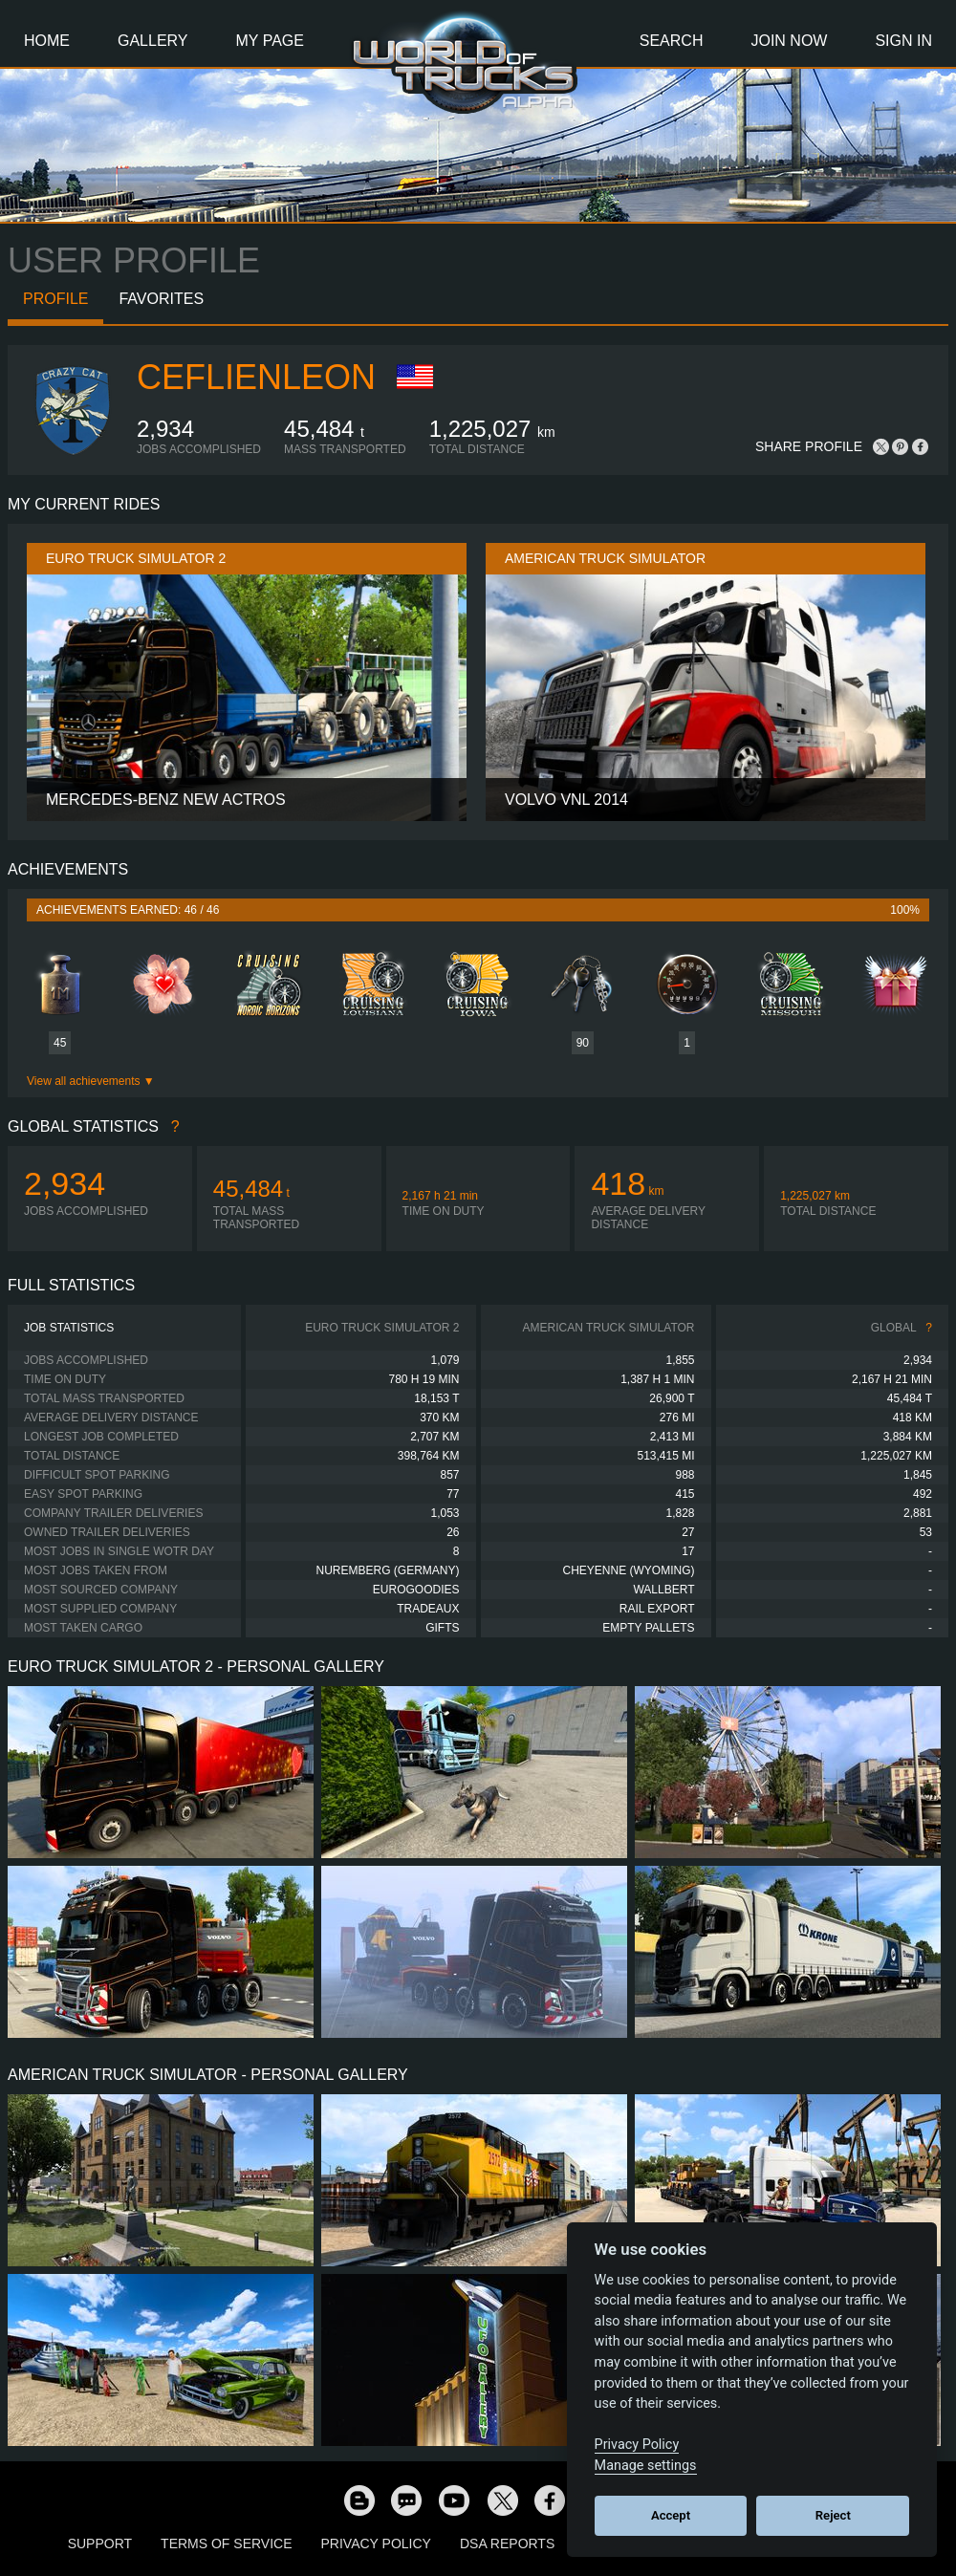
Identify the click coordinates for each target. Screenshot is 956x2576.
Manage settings (646, 2465)
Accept (670, 2515)
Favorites (161, 299)
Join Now (788, 40)
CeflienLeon (256, 377)
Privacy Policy (376, 2543)
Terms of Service (226, 2543)
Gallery (153, 40)
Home (47, 40)
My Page (270, 40)
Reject (833, 2515)
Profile (55, 299)
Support (100, 2543)
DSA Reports (507, 2543)
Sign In (903, 40)
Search (672, 40)
